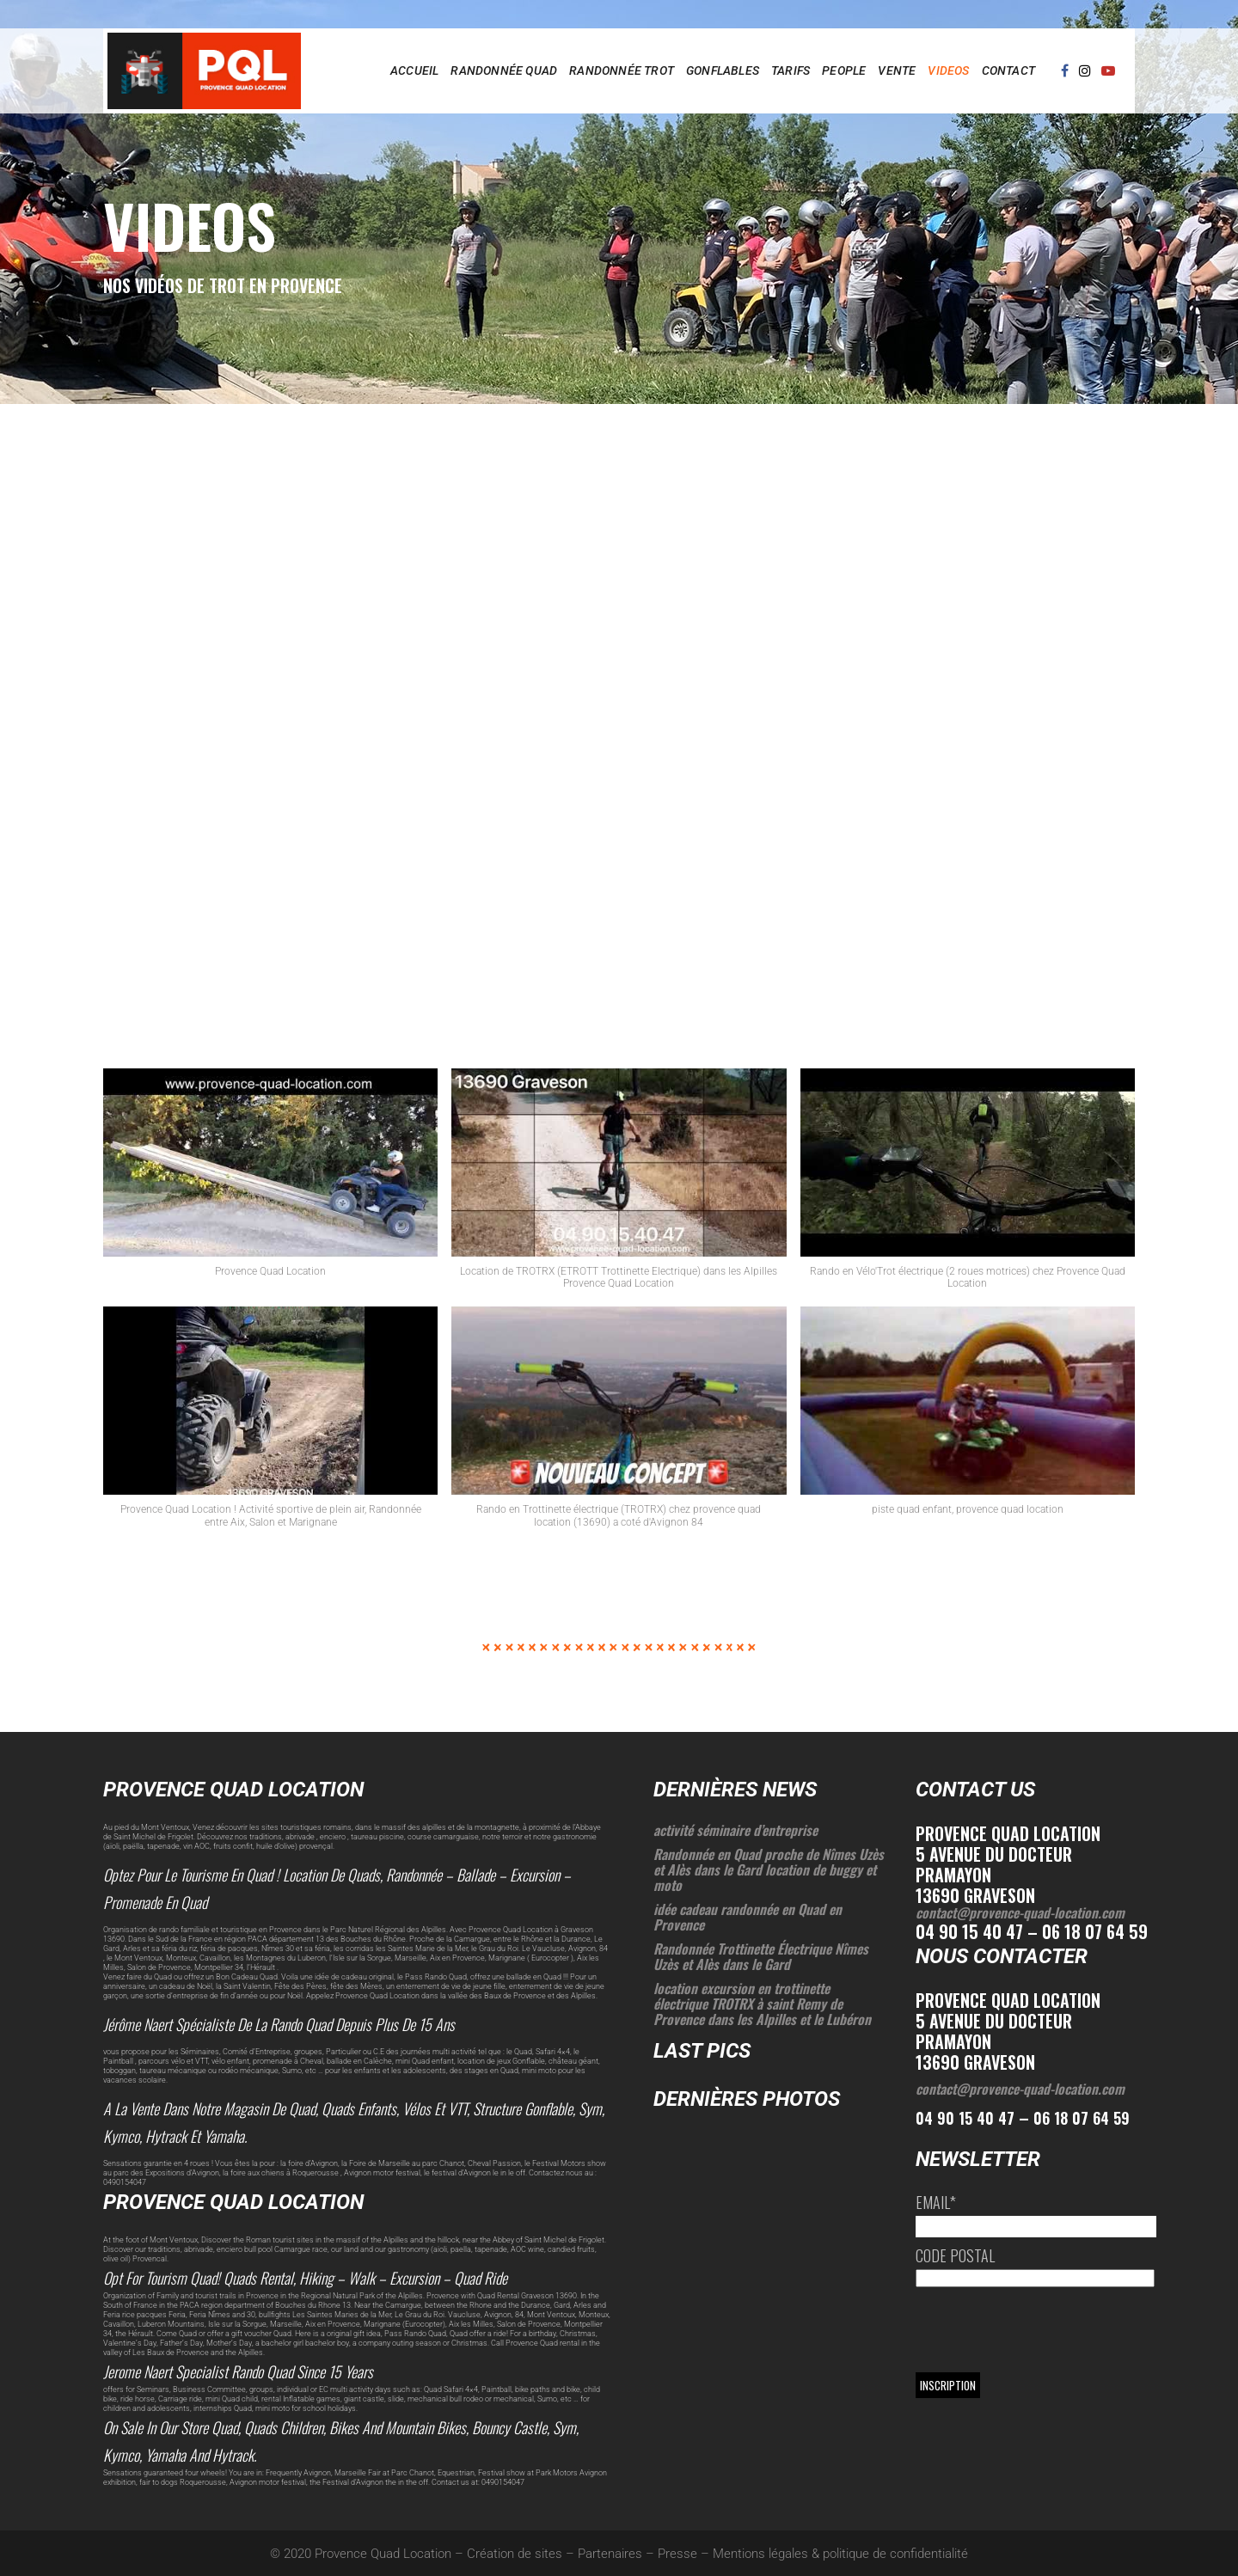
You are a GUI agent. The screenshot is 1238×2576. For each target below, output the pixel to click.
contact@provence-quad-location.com (1020, 1912)
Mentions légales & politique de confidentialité (840, 2553)
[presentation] (1046, 2329)
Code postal (955, 2255)
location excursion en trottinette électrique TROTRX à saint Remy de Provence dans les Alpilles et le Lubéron (762, 2003)
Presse (677, 2553)
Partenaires (610, 2553)
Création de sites (514, 2553)
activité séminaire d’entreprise (735, 1830)
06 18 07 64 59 (1081, 2118)
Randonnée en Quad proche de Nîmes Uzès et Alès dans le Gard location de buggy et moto (768, 1869)
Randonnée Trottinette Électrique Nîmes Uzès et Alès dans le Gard (760, 1956)
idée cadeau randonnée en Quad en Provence (747, 1917)
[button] (270, 1181)
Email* (936, 2202)
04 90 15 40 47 (965, 2118)
